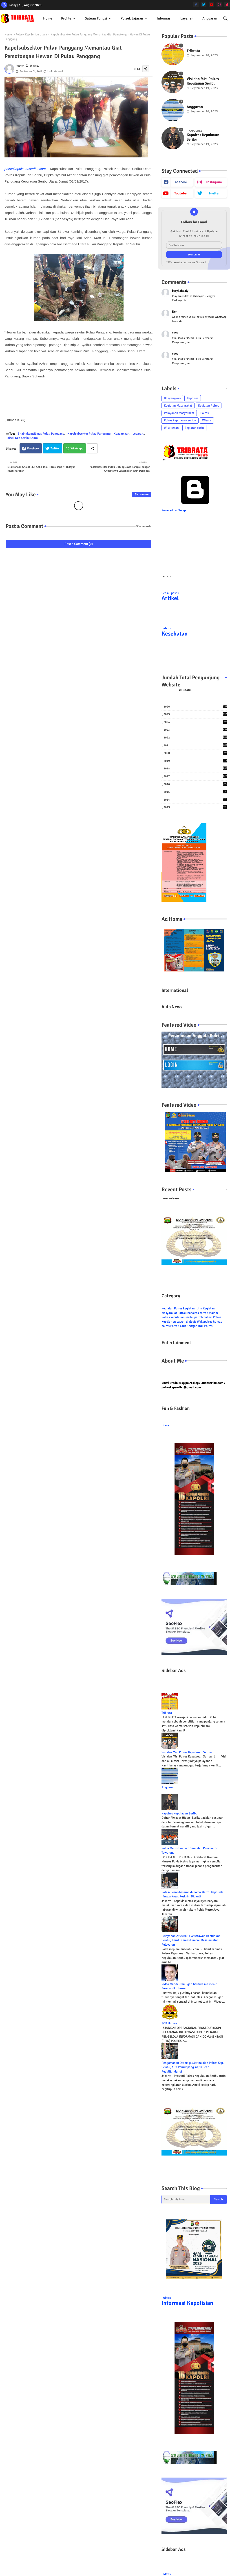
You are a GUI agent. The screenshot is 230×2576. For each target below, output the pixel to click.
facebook (180, 182)
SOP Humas (169, 2023)
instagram (214, 182)
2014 (195, 799)
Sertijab (192, 1326)
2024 (195, 722)
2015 (195, 792)
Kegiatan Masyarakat (178, 405)
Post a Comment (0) (78, 544)
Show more (142, 494)
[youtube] (211, 4)
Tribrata (166, 1713)
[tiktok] (227, 4)
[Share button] (92, 448)
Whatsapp (77, 448)
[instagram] (219, 4)
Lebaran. (138, 434)
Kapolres (192, 398)
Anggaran (209, 18)
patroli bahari (203, 1317)
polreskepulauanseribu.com (25, 169)
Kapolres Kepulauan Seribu (203, 137)
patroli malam (208, 1313)
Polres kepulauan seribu (180, 420)
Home (47, 18)
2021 (195, 745)
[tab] (48, 18)
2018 (195, 768)
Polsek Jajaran (132, 18)
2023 (195, 730)
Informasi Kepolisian (187, 2303)
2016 (195, 784)
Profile (66, 18)
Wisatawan (171, 428)
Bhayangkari (172, 398)
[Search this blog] (185, 2199)
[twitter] (203, 4)
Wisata (206, 420)
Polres (204, 413)
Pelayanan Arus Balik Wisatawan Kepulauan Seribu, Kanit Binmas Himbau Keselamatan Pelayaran (191, 1940)
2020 (195, 753)
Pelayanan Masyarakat (179, 413)
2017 (195, 776)
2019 (195, 761)
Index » (166, 628)
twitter (214, 193)
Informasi (164, 18)
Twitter (55, 448)
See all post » (170, 593)
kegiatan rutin (194, 428)
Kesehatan (174, 633)
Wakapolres (205, 1322)
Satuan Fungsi (96, 18)
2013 (195, 807)
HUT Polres (205, 1326)
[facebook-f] (196, 4)
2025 (195, 714)
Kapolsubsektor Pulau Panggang (89, 434)
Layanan (186, 18)
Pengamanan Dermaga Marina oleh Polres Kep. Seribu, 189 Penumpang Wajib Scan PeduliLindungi (192, 2067)
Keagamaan (121, 434)
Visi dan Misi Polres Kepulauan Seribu (203, 81)
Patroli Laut (178, 1326)
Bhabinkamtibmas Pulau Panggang (41, 434)
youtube (180, 193)
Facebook (33, 448)
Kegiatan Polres (208, 405)
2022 (195, 738)
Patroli (182, 1313)
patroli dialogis (187, 1322)
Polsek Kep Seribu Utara (31, 34)
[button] (225, 18)
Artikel (170, 598)
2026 (195, 706)
